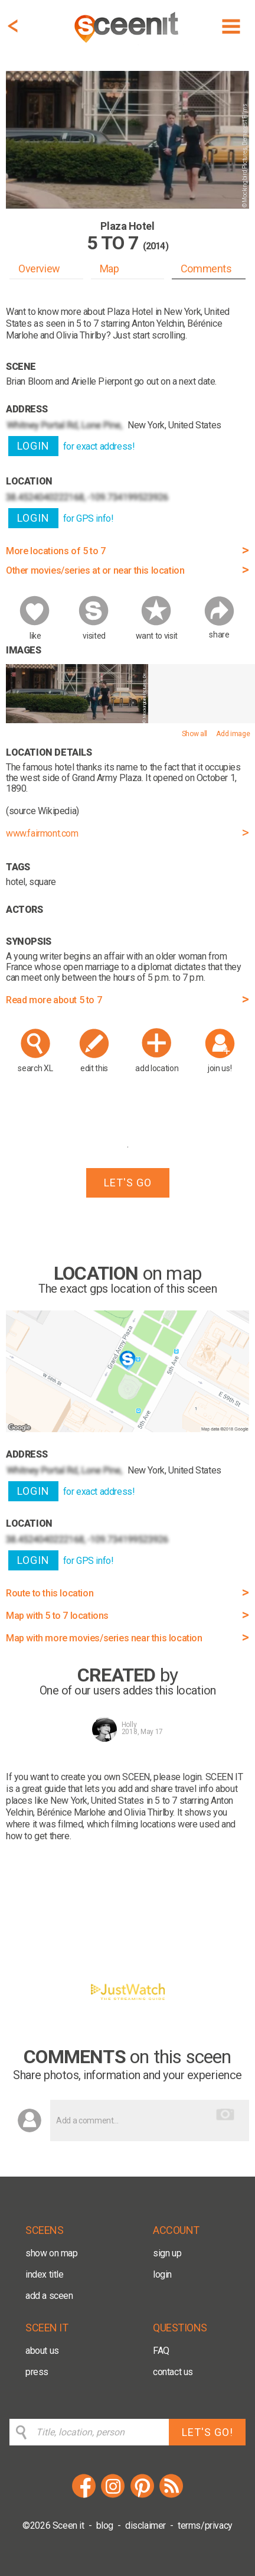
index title (44, 2274)
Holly (129, 1724)
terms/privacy (205, 2525)
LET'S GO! (207, 2432)
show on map (51, 2253)
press (36, 2371)
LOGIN (33, 446)
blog (104, 2525)
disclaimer (145, 2525)
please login (177, 1777)
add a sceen (49, 2295)
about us (42, 2350)
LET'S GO (128, 1182)
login (162, 2274)
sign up (167, 2253)
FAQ (161, 2350)
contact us (173, 2371)
